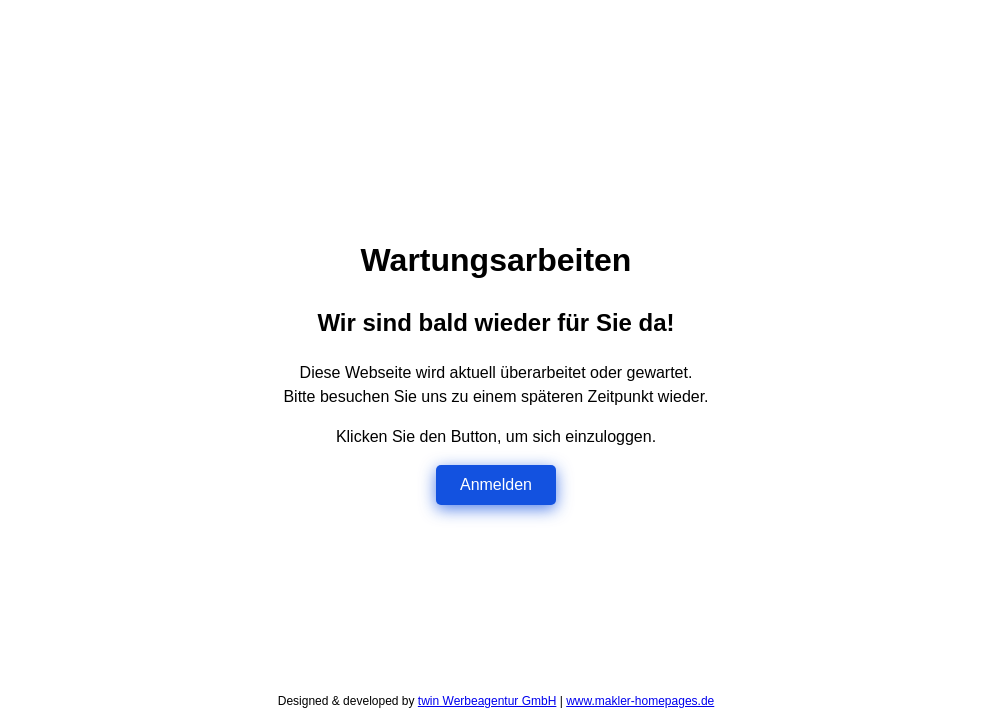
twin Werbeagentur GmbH (487, 701)
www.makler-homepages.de (640, 701)
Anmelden (496, 484)
